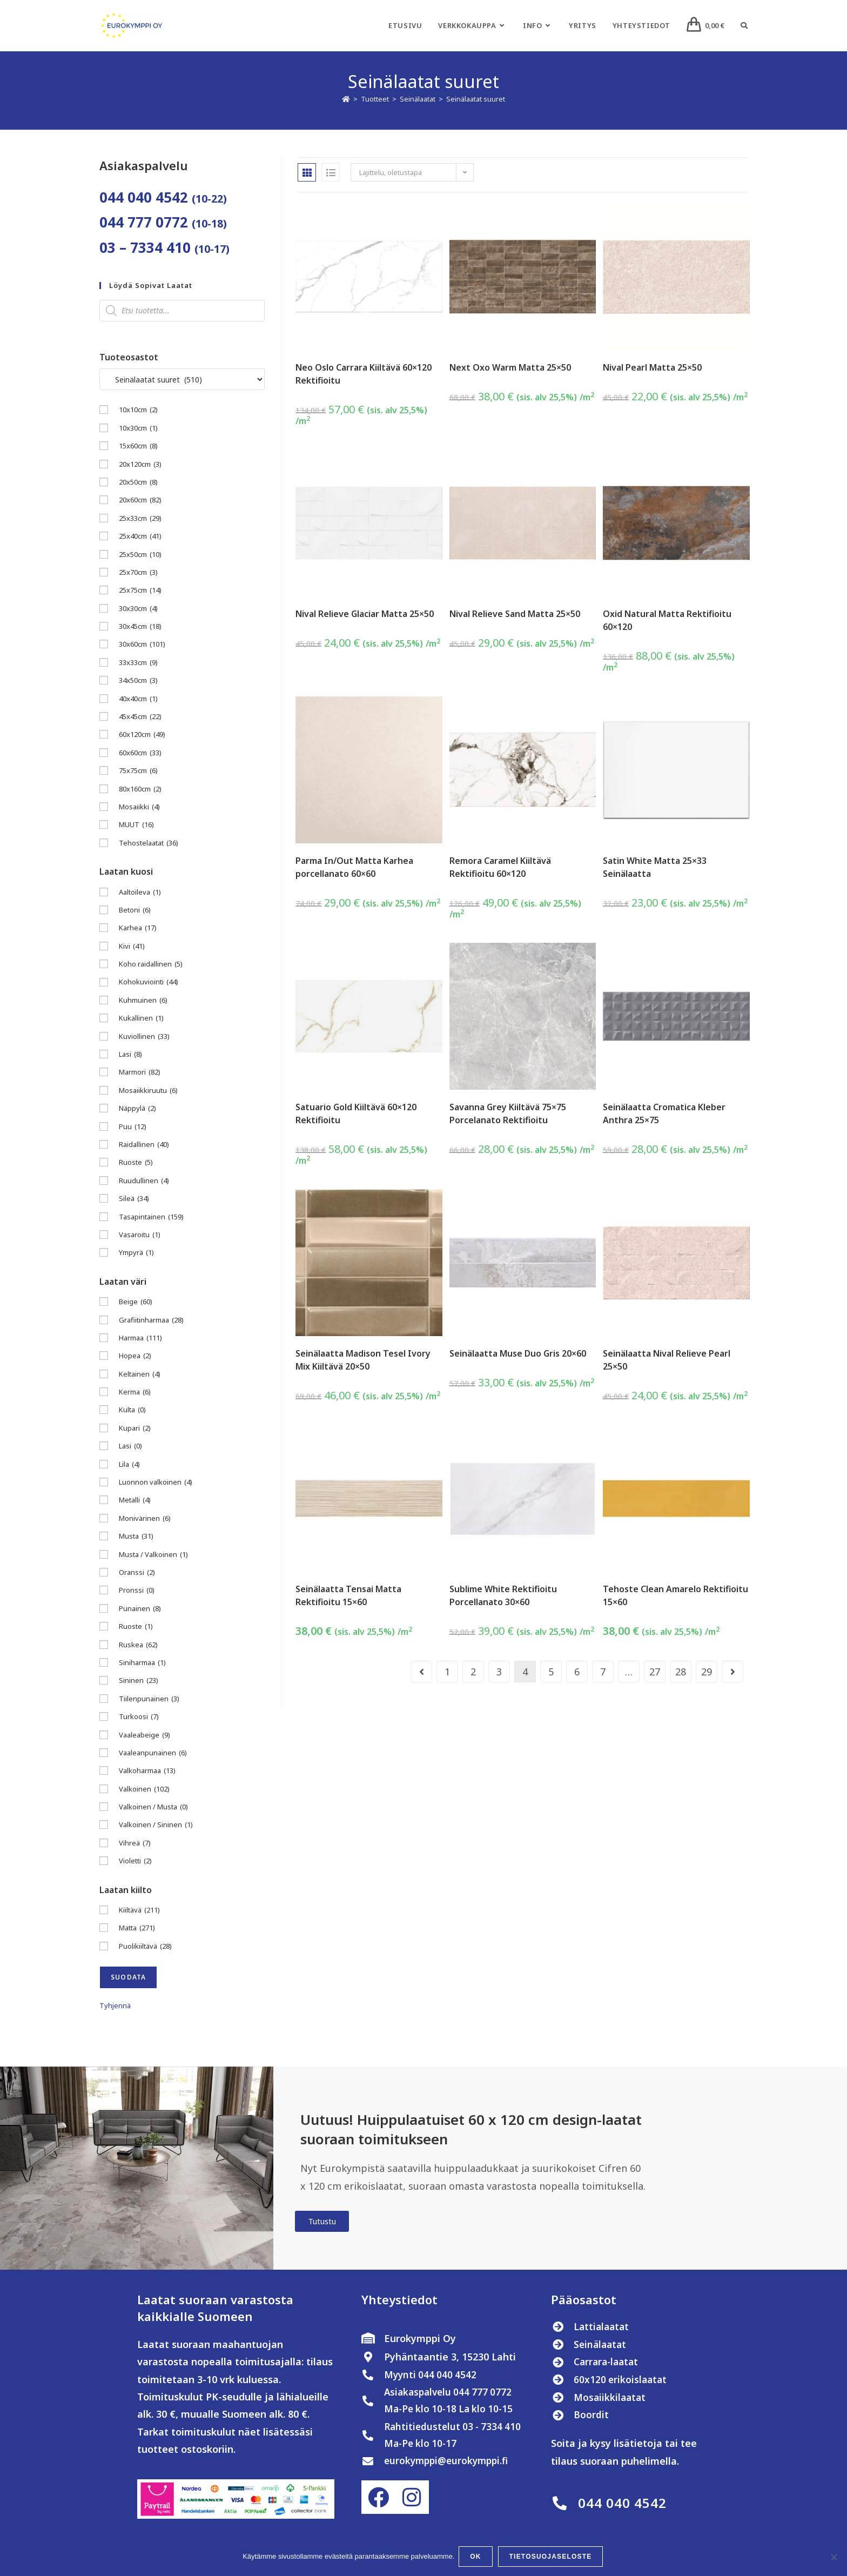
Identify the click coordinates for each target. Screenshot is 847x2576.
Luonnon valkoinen (155, 1482)
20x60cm (140, 500)
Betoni (135, 910)
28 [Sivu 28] (680, 1671)
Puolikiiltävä (145, 1946)
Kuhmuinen (143, 1000)
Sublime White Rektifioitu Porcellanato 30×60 (503, 1595)
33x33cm (138, 662)
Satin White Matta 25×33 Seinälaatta (655, 867)
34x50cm (138, 680)
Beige (135, 1302)
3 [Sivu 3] (499, 1671)
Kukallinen (141, 1018)
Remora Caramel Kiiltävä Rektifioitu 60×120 (500, 867)
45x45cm (140, 716)
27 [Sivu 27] (654, 1671)
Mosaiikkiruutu (148, 1090)
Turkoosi (139, 1716)
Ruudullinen (144, 1181)
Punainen (140, 1608)
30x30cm (138, 608)
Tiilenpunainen (149, 1699)
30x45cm (140, 626)
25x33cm (140, 518)
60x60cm (140, 753)
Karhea (138, 928)
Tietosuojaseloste (551, 2557)
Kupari (135, 1428)
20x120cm (140, 464)
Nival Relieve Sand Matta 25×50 (514, 614)
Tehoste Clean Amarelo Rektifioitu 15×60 (675, 1595)
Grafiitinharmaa (151, 1320)
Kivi (132, 946)
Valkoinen (144, 1789)
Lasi (130, 1054)
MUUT (136, 825)
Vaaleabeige (144, 1735)
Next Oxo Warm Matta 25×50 (510, 367)
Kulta (132, 1410)
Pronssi (136, 1590)
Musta (136, 1536)
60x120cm (142, 734)
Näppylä (137, 1108)
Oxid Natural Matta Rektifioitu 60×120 (667, 620)
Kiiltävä (139, 1910)
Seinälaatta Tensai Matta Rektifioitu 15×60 (348, 1595)
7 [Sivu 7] (603, 1671)
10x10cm (138, 410)
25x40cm (140, 536)
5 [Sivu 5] (551, 1671)
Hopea (135, 1356)
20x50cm (138, 482)
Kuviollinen (144, 1036)
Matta (137, 1928)
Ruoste (136, 1162)
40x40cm (138, 699)
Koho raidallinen (151, 964)
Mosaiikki (139, 807)
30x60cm (142, 644)
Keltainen (139, 1374)
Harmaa (140, 1338)
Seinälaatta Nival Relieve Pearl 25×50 (666, 1359)
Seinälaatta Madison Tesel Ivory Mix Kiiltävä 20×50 (363, 1359)
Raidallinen (144, 1144)
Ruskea (138, 1645)
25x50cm (140, 554)
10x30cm (138, 428)
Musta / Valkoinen (153, 1554)
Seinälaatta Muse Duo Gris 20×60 (517, 1353)
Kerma (135, 1392)
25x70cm (138, 572)
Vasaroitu (139, 1235)
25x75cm (140, 590)
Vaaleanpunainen (153, 1753)
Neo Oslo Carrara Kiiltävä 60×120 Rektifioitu (363, 373)
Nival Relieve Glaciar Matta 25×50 (364, 614)
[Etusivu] (346, 99)
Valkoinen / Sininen (156, 1825)
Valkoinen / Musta (153, 1807)
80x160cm (140, 789)
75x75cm (138, 770)
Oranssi (137, 1572)
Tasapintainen (151, 1217)
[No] (833, 2557)
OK (477, 2557)
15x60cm (138, 446)
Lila (129, 1464)
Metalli (135, 1500)
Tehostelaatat (148, 843)
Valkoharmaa (147, 1771)
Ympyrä (136, 1252)
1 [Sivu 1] (447, 1671)
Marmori (139, 1072)
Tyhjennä (115, 2005)
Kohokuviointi (148, 982)
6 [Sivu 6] (577, 1671)
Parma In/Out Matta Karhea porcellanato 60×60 (354, 867)
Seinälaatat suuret (475, 99)
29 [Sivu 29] (706, 1671)
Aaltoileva (140, 892)
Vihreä (135, 1843)
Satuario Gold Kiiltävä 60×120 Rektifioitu (355, 1113)
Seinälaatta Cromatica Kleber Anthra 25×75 (664, 1113)
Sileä (134, 1198)
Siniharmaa (142, 1662)
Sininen (138, 1680)
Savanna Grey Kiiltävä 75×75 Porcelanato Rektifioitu (507, 1113)
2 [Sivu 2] (473, 1671)
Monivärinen (145, 1518)
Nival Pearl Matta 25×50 (652, 367)
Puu (132, 1127)
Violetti (135, 1861)
